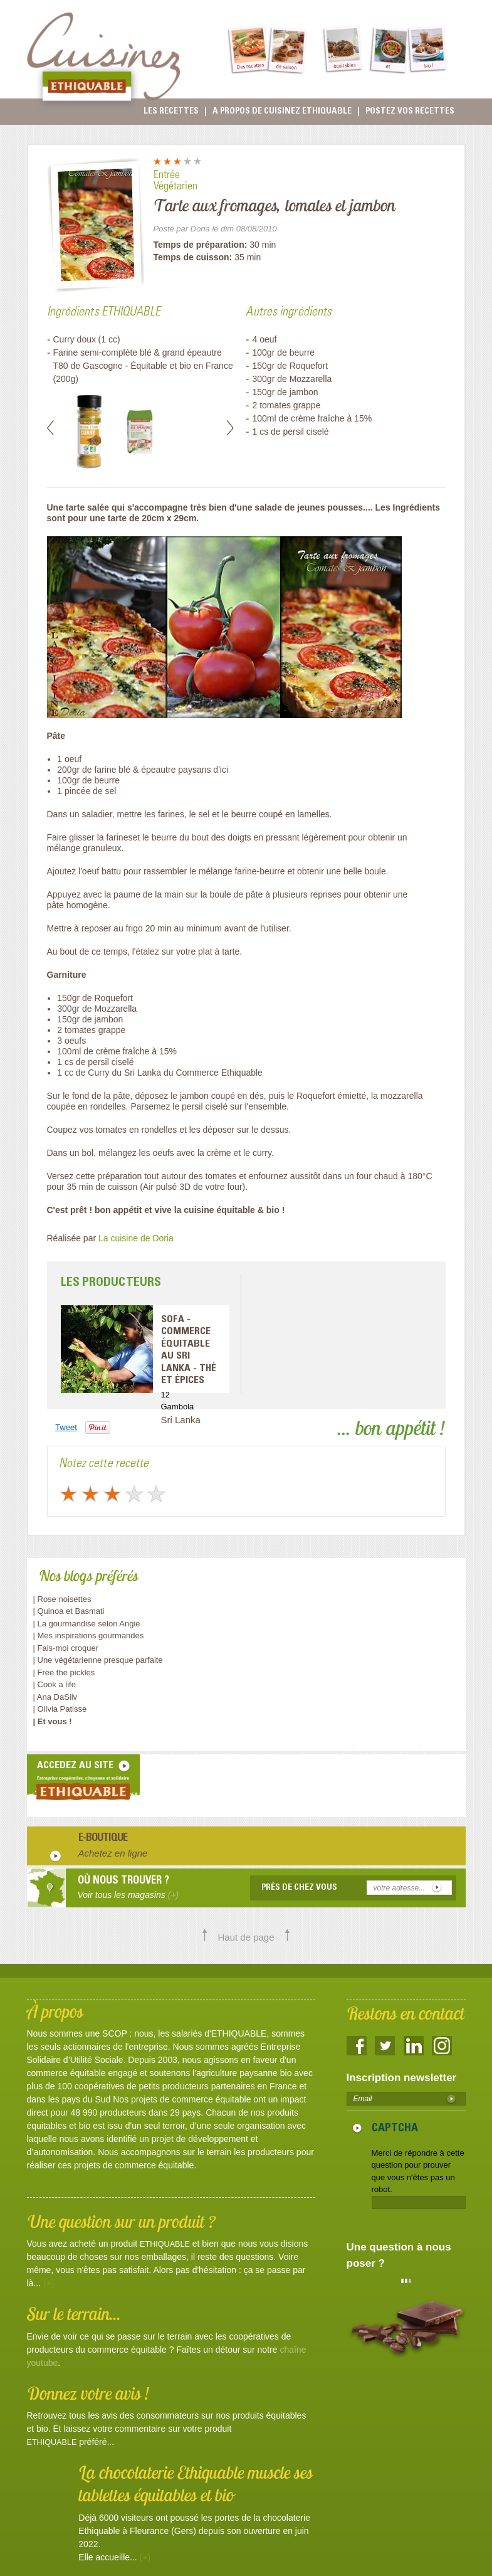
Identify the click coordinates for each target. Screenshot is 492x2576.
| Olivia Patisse (60, 1709)
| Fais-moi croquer (67, 1648)
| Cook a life (54, 1684)
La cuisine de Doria (136, 1238)
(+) (49, 2283)
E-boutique (103, 1839)
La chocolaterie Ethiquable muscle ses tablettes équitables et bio (195, 2483)
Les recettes (171, 111)
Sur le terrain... (74, 2313)
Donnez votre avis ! (88, 2393)
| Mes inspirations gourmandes (88, 1635)
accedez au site (75, 1766)
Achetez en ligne (113, 1853)
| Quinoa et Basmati (69, 1611)
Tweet (66, 1427)
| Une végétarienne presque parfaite (98, 1660)
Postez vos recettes (409, 111)
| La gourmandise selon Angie (86, 1623)
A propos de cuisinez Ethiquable (282, 111)
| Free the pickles (64, 1672)
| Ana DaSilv (55, 1697)
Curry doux (74, 339)
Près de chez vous (299, 1888)
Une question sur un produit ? (121, 2221)
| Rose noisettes (62, 1599)
